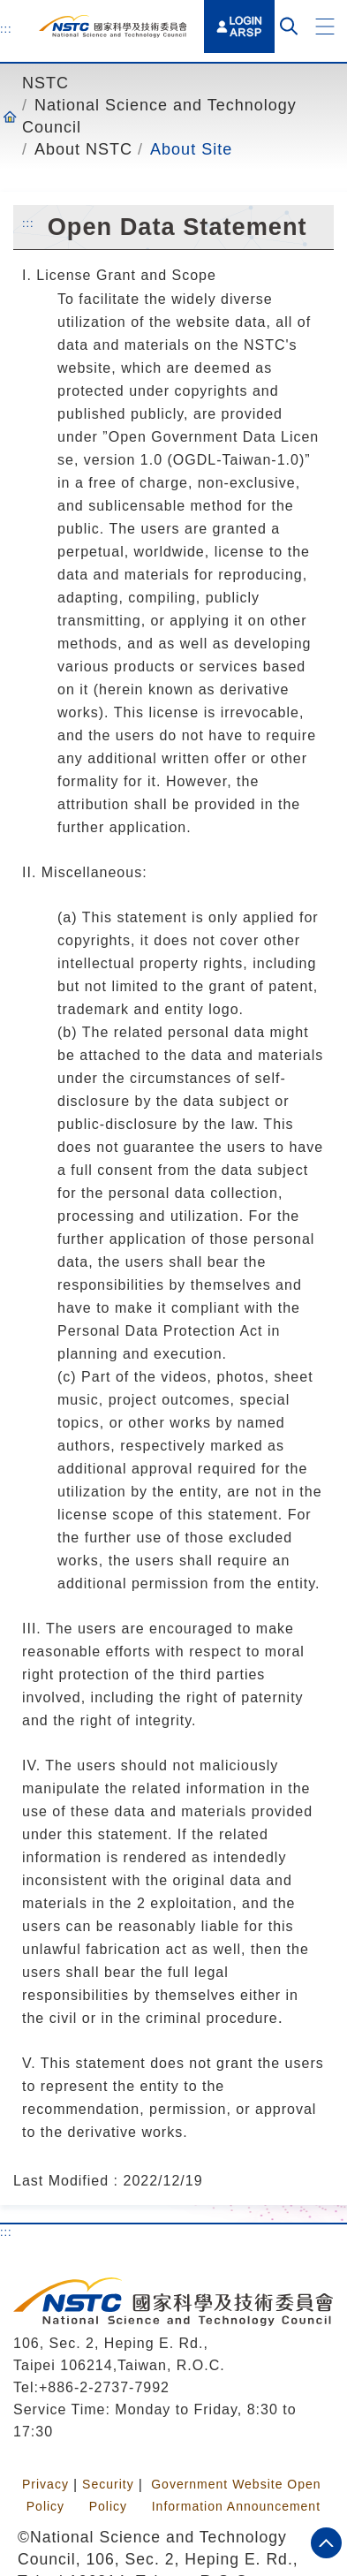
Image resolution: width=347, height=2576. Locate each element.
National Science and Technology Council (159, 116)
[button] (325, 26)
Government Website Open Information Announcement (236, 2495)
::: (6, 28)
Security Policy (108, 2495)
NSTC (45, 83)
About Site (191, 149)
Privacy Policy (45, 2495)
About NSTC (83, 149)
